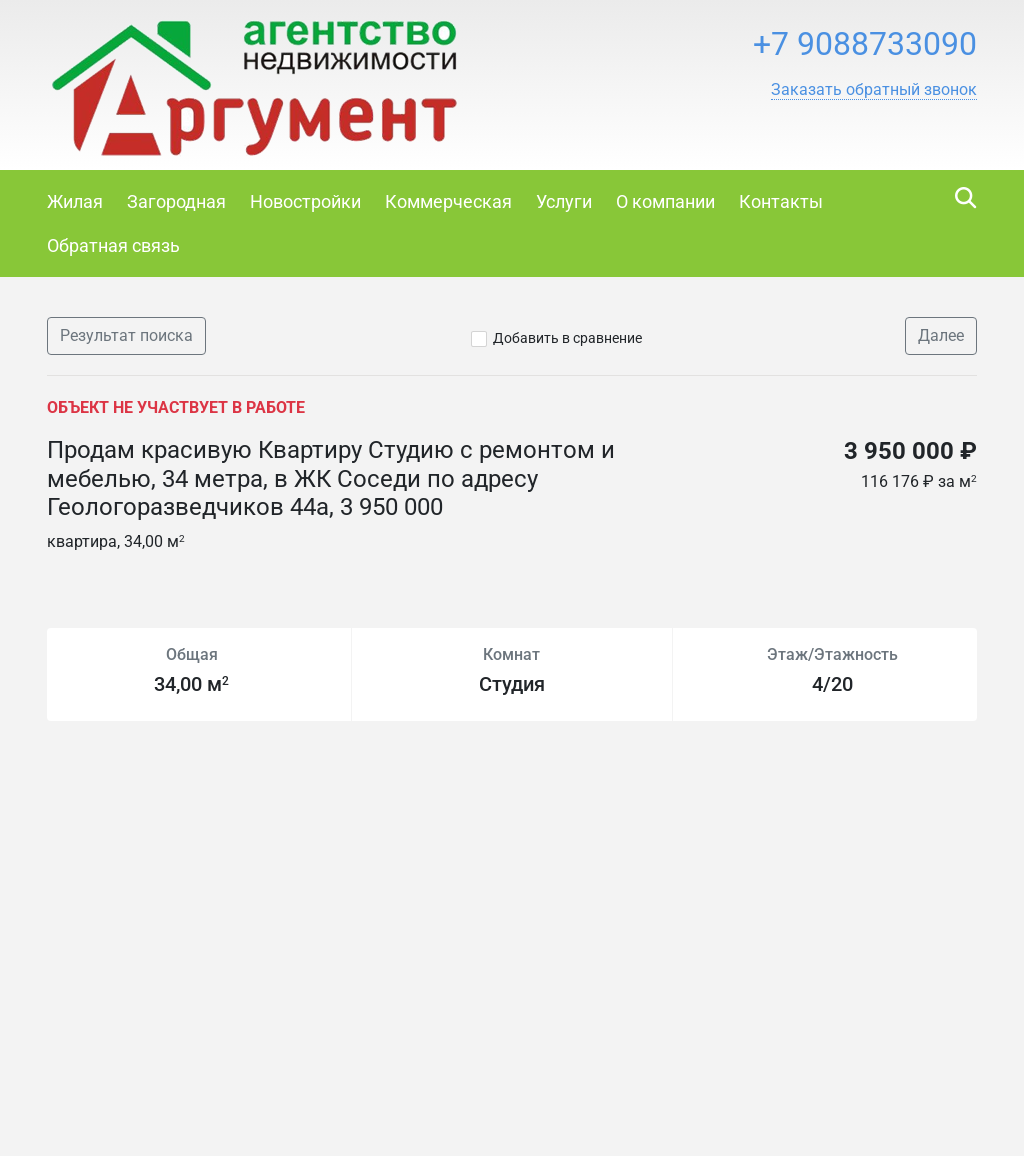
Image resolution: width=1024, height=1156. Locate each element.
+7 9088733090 (865, 44)
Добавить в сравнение (567, 338)
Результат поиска (126, 335)
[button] (874, 90)
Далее (941, 335)
